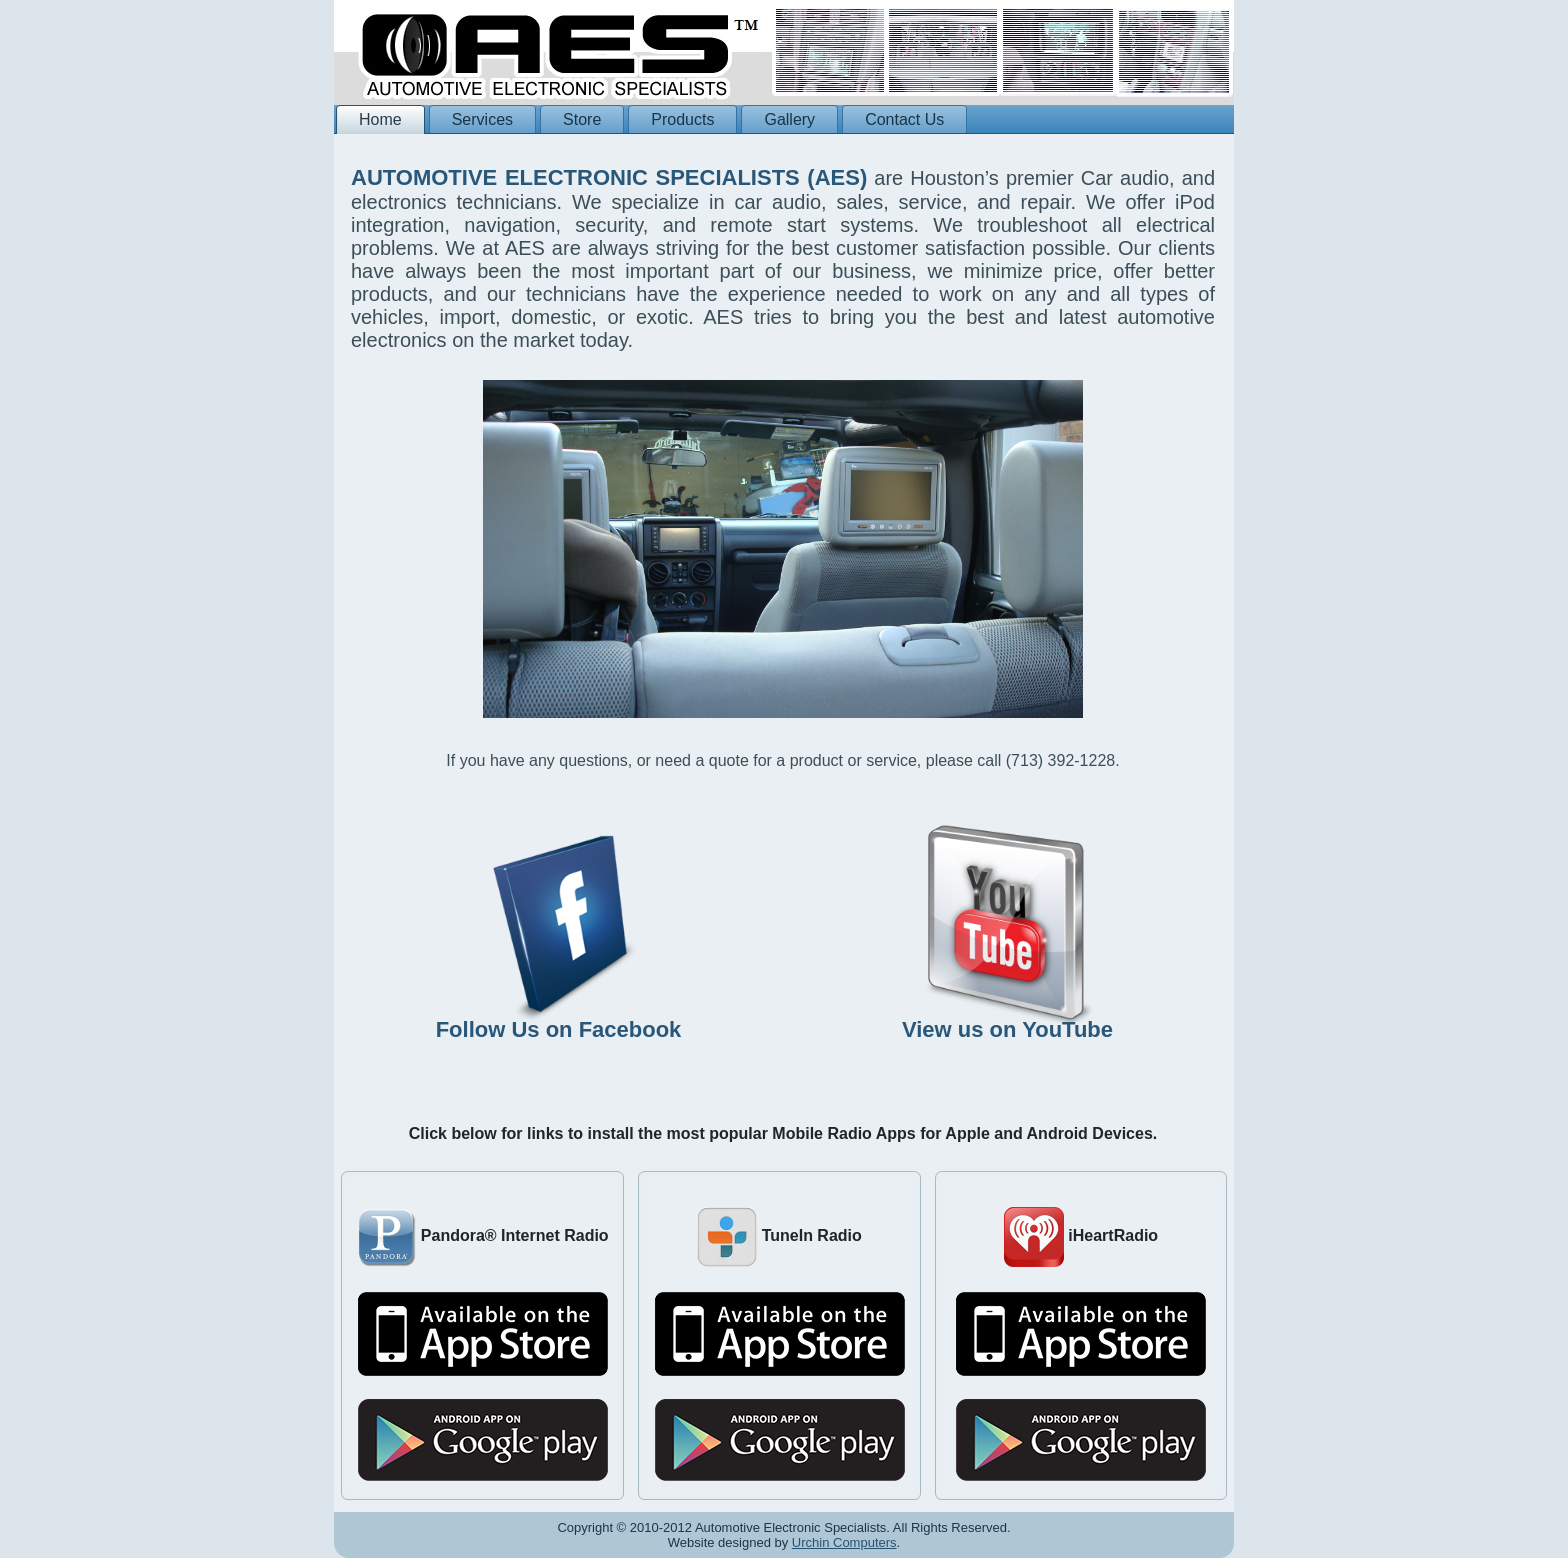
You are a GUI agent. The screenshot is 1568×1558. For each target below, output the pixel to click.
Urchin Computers (844, 1542)
